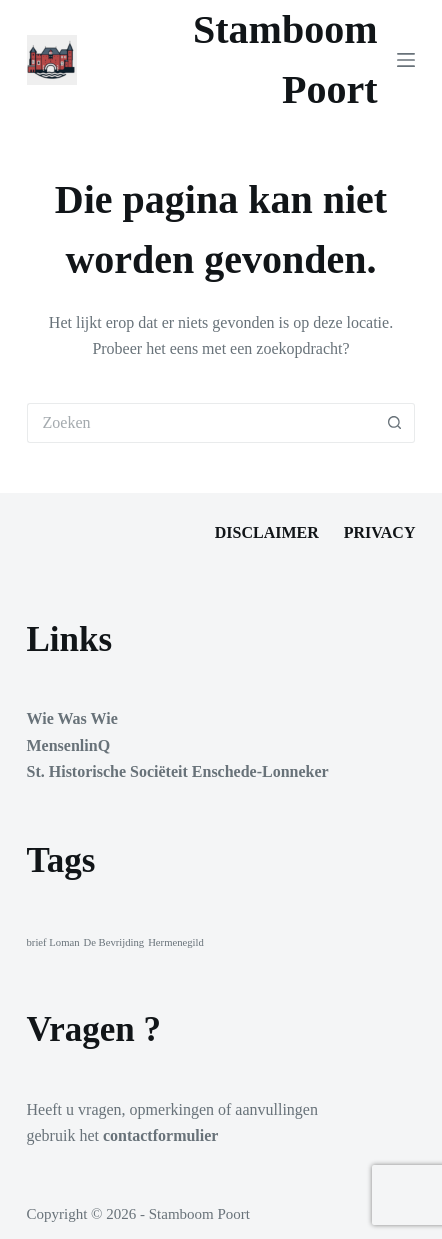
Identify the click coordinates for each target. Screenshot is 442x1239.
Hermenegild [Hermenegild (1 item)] (176, 942)
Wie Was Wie (72, 718)
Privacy (380, 532)
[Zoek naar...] (201, 423)
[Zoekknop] (395, 423)
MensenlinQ (69, 745)
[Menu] (406, 60)
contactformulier (161, 1135)
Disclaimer (267, 532)
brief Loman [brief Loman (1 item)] (53, 942)
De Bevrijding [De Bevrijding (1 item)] (113, 942)
